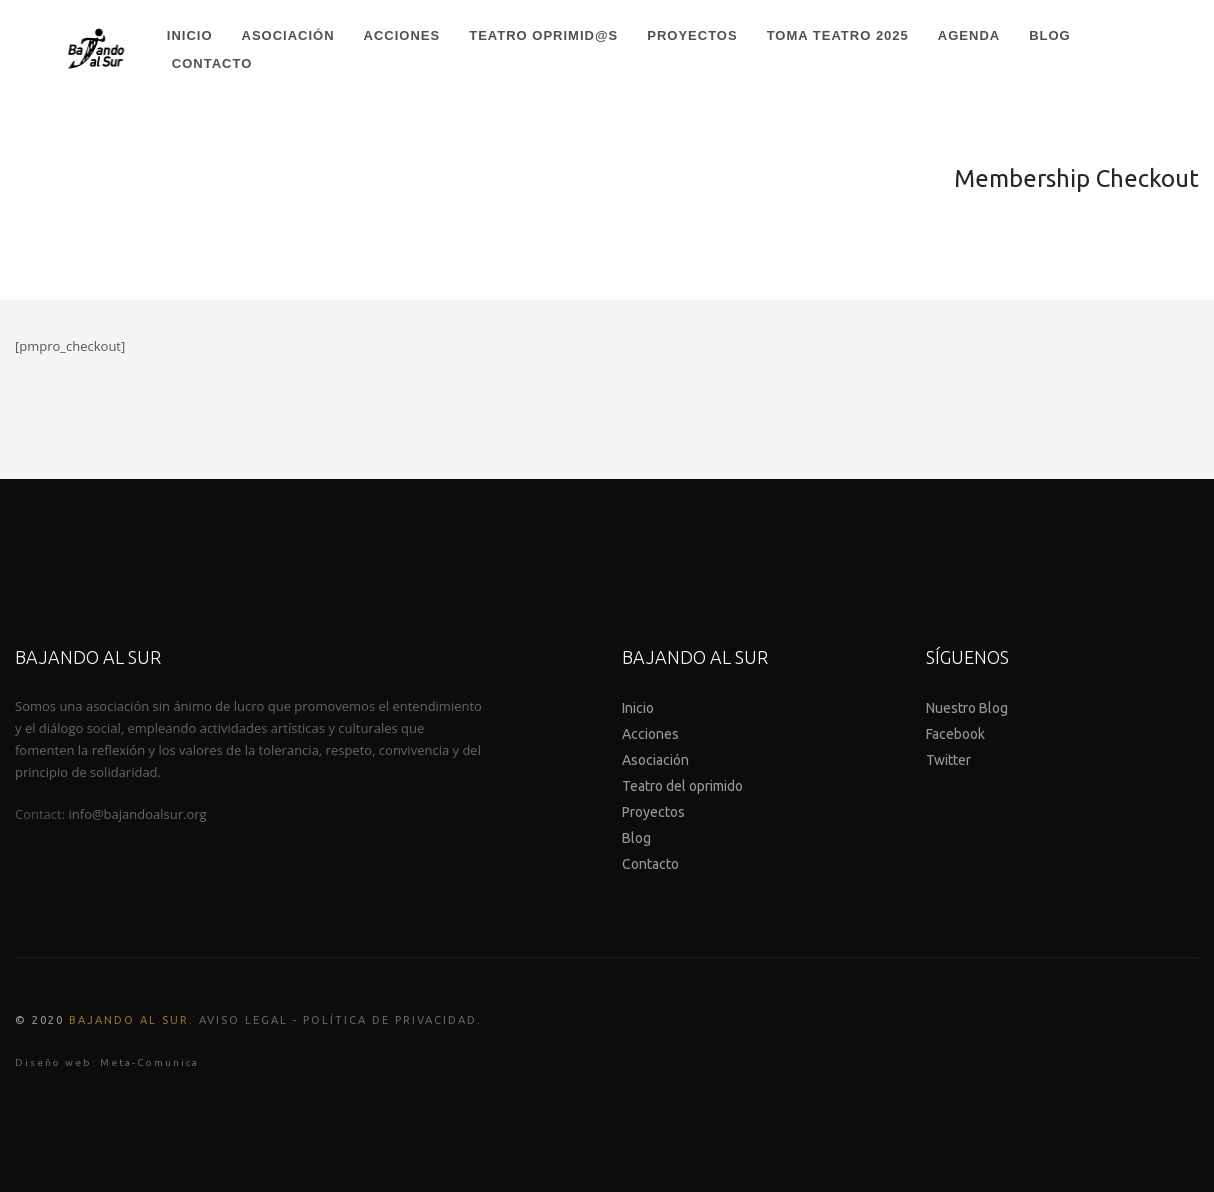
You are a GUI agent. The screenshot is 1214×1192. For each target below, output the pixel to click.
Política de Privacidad (390, 1020)
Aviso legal (243, 1020)
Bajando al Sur (129, 1020)
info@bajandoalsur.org (138, 814)
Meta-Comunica (149, 1062)
